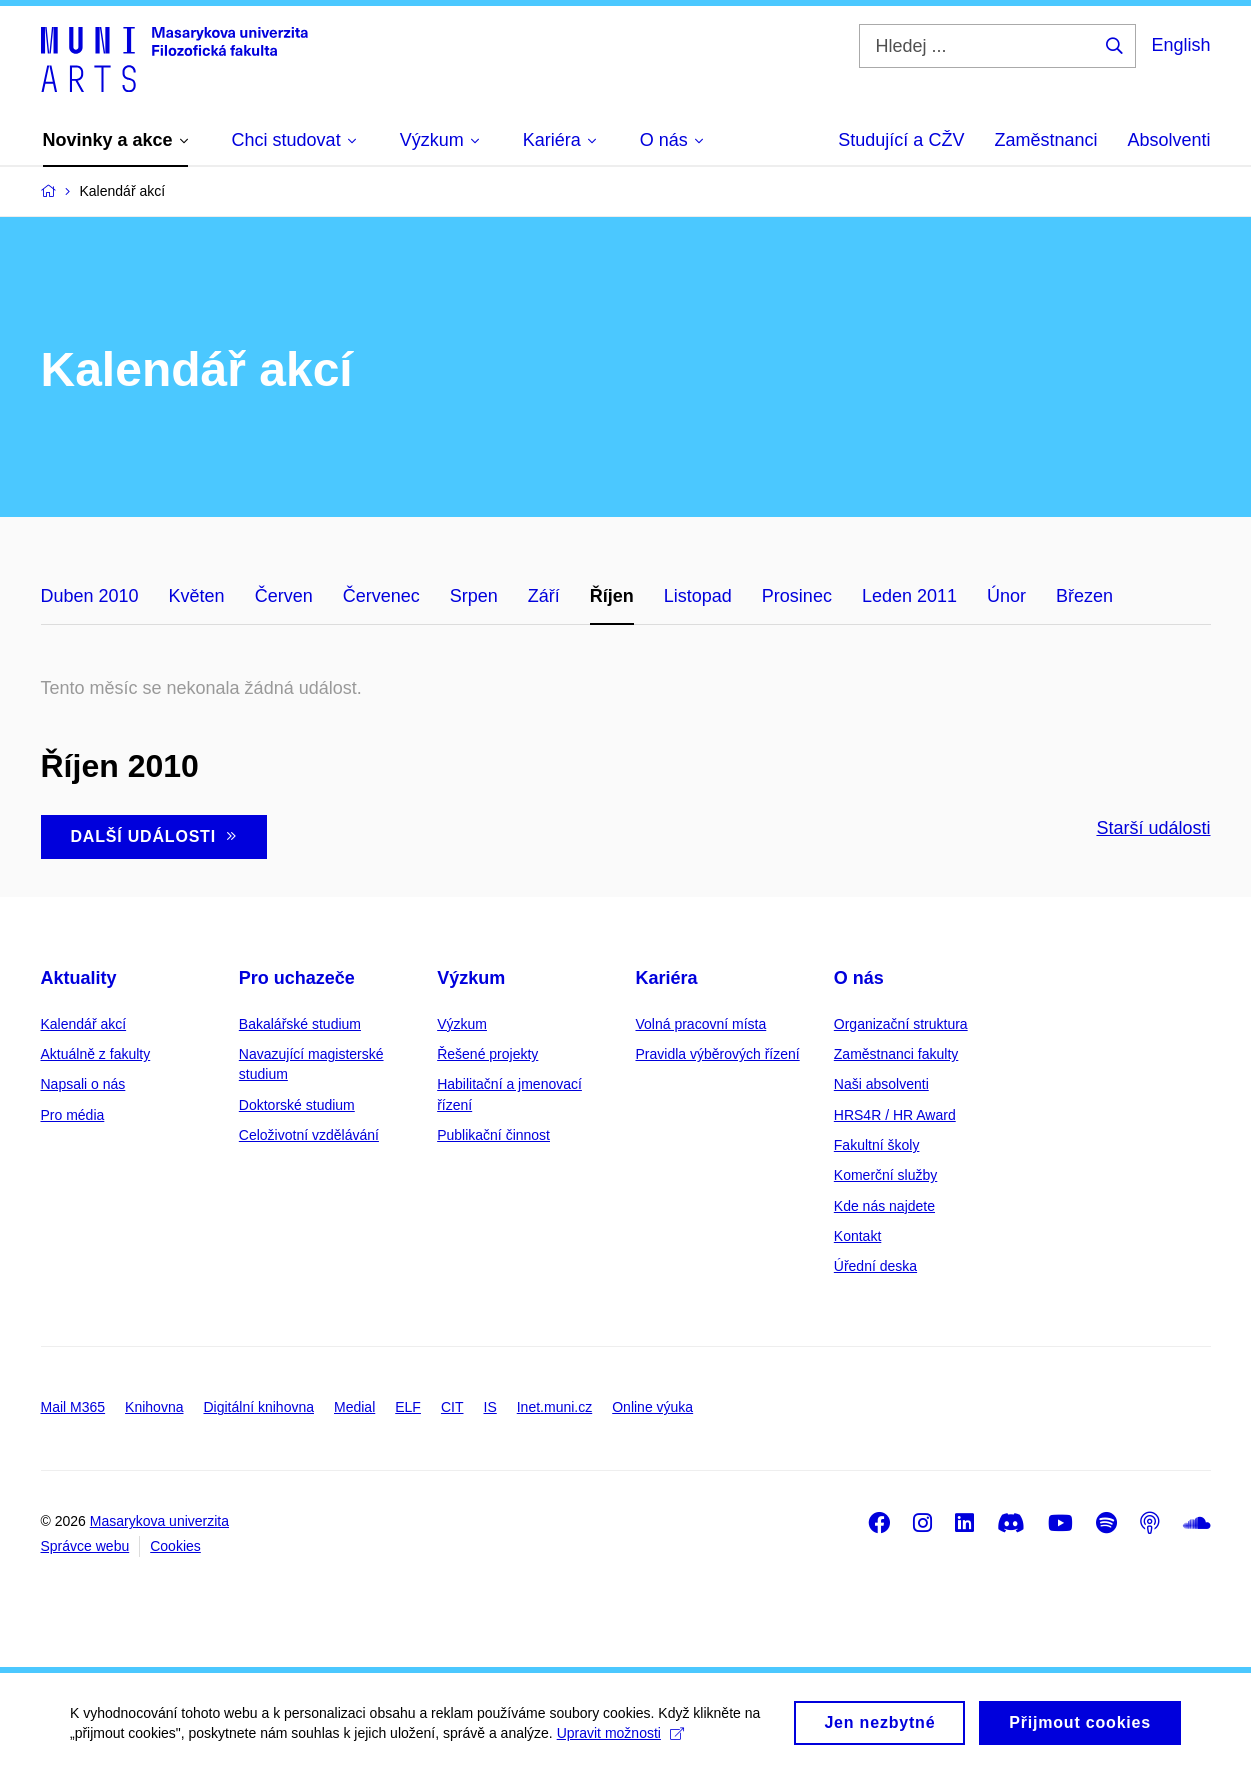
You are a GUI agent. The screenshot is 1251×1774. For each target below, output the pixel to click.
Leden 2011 (909, 596)
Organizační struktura (901, 1024)
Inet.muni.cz (554, 1407)
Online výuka (652, 1407)
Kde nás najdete (884, 1206)
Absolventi (1168, 140)
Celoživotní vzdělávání (309, 1135)
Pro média (73, 1115)
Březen (1084, 596)
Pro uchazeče (297, 978)
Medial (354, 1407)
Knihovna (154, 1407)
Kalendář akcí (84, 1024)
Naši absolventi (881, 1084)
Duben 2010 (90, 596)
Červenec (381, 596)
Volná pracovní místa (700, 1024)
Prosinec (797, 596)
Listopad (698, 596)
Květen (197, 596)
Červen (284, 596)
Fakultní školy (877, 1145)
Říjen (612, 596)
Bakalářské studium (300, 1024)
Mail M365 (73, 1407)
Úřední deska (875, 1266)
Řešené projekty (487, 1054)
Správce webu (85, 1546)
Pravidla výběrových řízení (717, 1054)
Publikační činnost (493, 1135)
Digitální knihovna (258, 1407)
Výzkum (471, 978)
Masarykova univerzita (159, 1521)
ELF (408, 1407)
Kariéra (666, 978)
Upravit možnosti (620, 1740)
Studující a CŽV (901, 140)
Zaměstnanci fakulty (896, 1054)
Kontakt (857, 1236)
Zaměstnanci (1045, 140)
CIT (452, 1407)
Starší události (1153, 828)
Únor (1006, 596)
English (1180, 45)
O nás (859, 978)
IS (490, 1407)
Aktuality (79, 978)
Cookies (175, 1546)
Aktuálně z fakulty (96, 1054)
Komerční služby (885, 1175)
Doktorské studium (297, 1105)
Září (544, 596)
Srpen (474, 596)
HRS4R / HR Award (895, 1115)
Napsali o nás (83, 1084)
